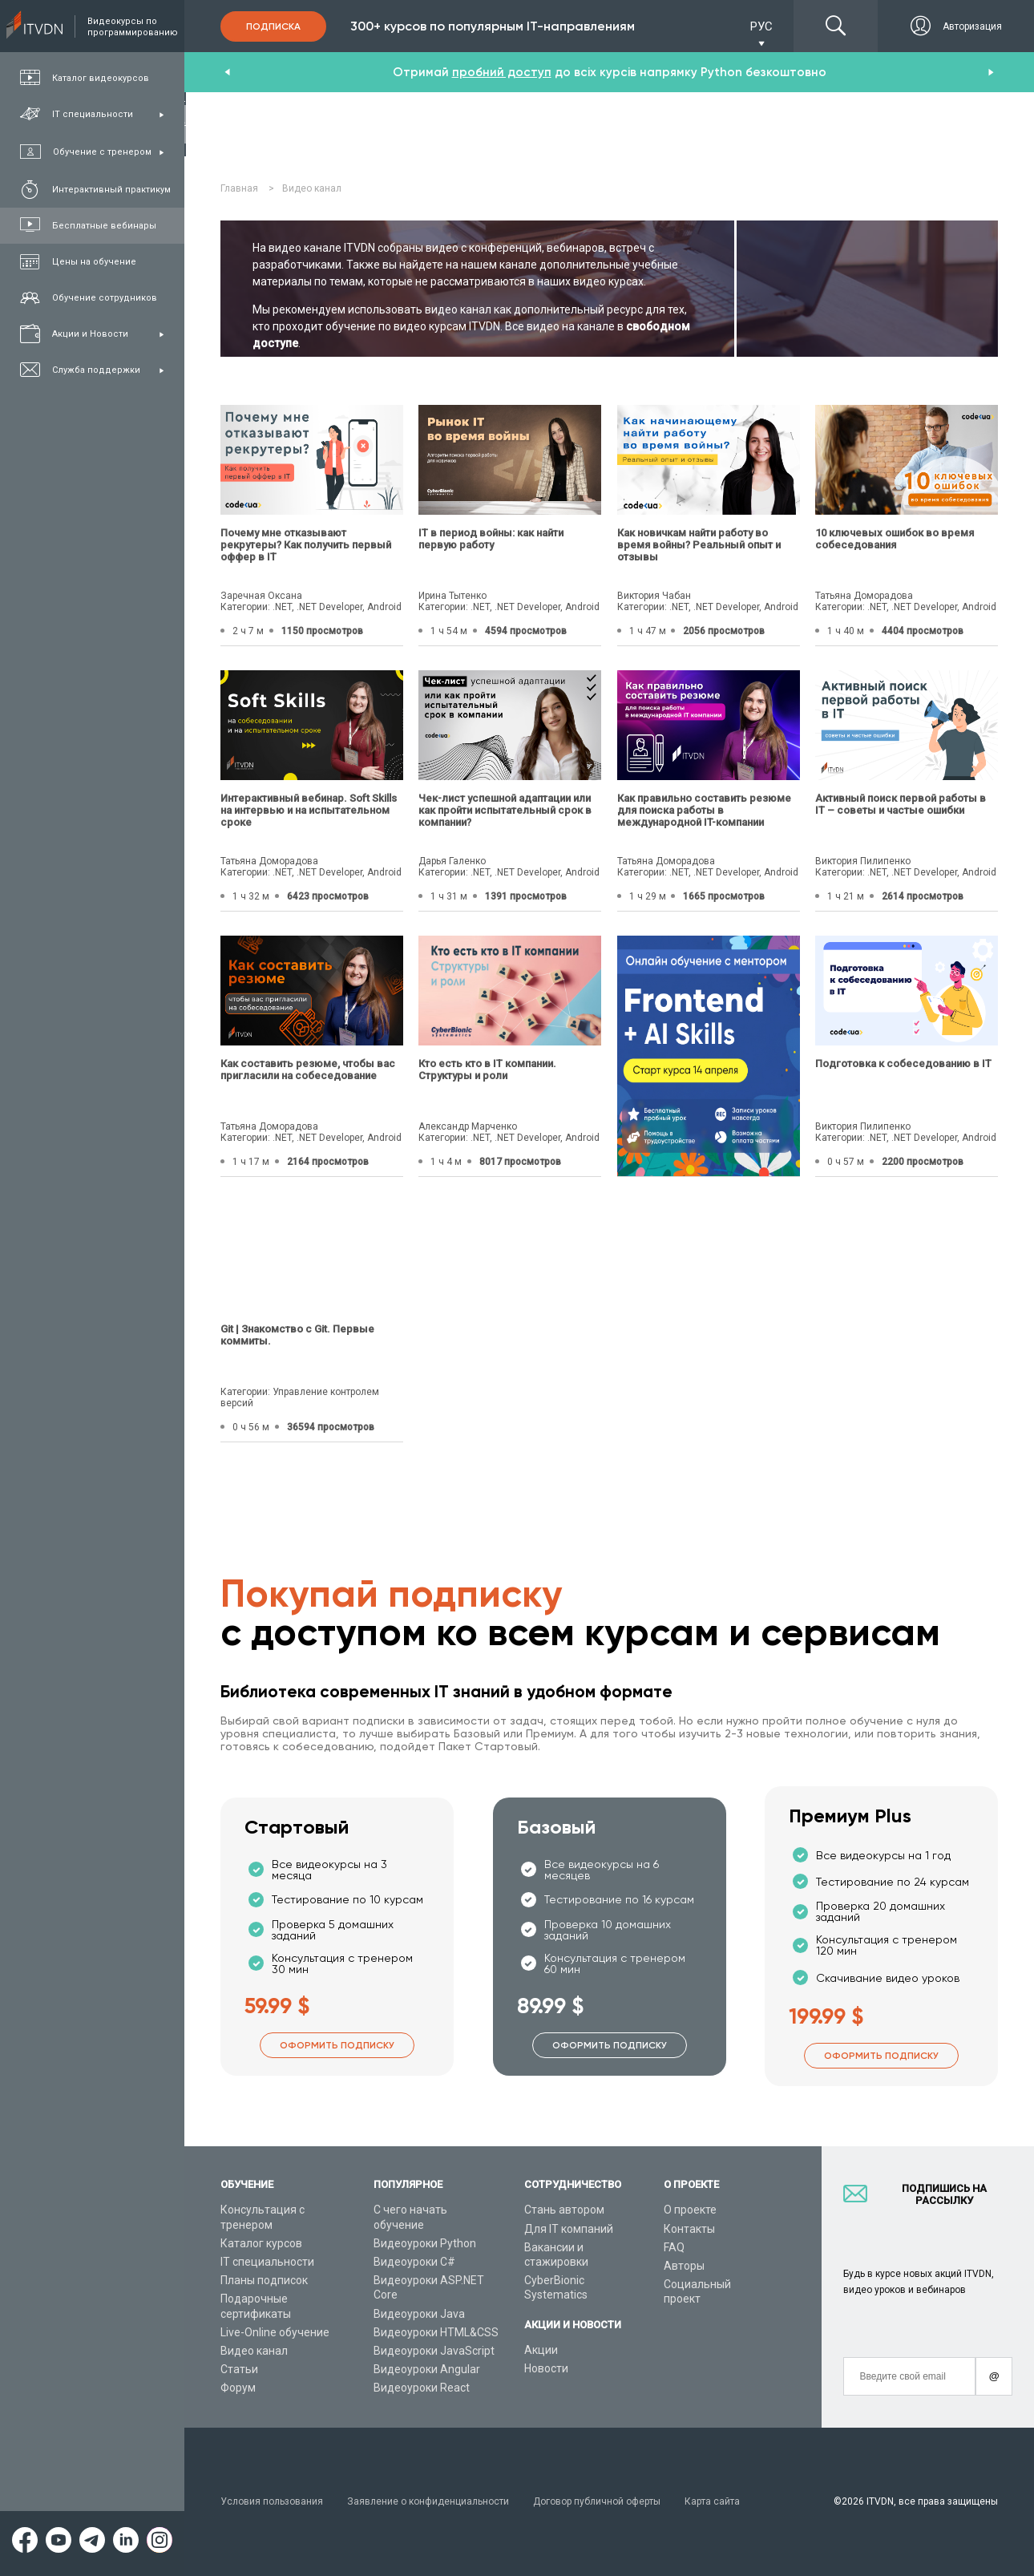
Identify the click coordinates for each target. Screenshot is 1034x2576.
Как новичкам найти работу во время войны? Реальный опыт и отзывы (699, 545)
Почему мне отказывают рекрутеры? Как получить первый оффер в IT (305, 545)
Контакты (689, 2228)
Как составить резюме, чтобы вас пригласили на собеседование (307, 1069)
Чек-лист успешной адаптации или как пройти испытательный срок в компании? (505, 810)
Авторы (684, 2265)
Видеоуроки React (422, 2387)
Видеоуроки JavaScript (434, 2350)
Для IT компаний (568, 2228)
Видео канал (254, 2350)
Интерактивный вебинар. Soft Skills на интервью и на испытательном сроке (308, 810)
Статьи (239, 2369)
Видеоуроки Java (419, 2313)
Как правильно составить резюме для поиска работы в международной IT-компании (704, 810)
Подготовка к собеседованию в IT (903, 1063)
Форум (238, 2387)
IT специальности (267, 2261)
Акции (541, 2349)
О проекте (690, 2209)
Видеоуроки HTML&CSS (436, 2332)
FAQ (674, 2247)
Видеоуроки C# (414, 2261)
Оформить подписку (337, 2045)
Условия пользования (271, 2501)
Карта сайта (712, 2501)
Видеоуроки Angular (427, 2369)
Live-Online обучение (274, 2332)
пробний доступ (501, 72)
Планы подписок (264, 2280)
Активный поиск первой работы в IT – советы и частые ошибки (900, 804)
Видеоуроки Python (425, 2243)
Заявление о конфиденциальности (428, 2501)
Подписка (273, 26)
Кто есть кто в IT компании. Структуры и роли (487, 1069)
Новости (546, 2368)
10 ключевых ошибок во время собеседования (894, 539)
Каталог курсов (261, 2243)
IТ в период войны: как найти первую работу (490, 539)
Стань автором (564, 2209)
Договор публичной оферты (596, 2501)
